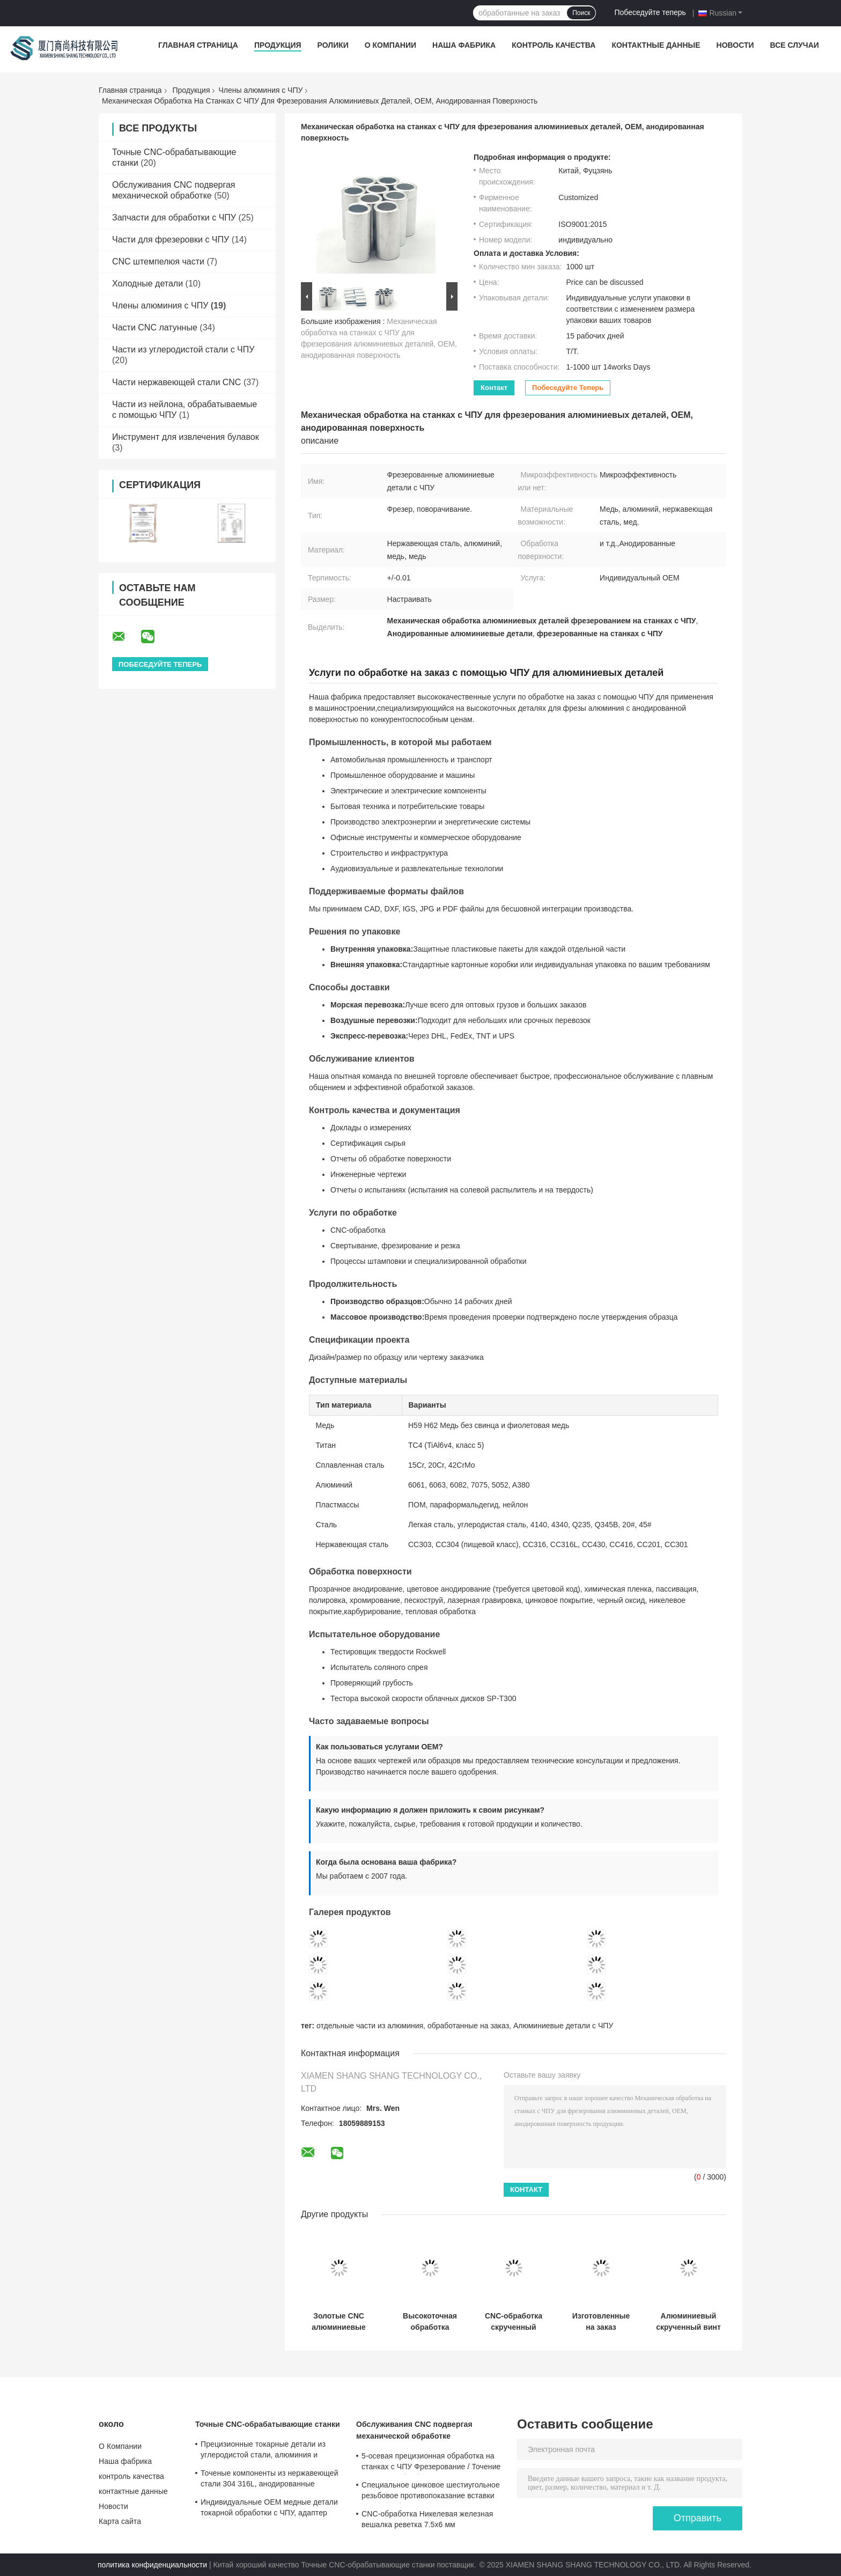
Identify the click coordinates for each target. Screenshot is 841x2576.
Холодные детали (147, 283)
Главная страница (198, 45)
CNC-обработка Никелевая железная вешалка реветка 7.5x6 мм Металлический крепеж (427, 2520)
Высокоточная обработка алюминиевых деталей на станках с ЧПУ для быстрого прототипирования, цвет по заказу (430, 2322)
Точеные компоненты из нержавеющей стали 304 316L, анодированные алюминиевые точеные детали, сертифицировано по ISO (269, 2480)
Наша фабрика (464, 45)
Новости (735, 45)
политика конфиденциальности (152, 2564)
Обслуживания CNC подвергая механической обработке (414, 2430)
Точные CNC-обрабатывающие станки (267, 2424)
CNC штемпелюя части (158, 261)
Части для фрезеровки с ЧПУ (170, 239)
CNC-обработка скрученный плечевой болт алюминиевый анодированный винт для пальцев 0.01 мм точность (513, 2322)
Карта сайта (120, 2521)
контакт (494, 388)
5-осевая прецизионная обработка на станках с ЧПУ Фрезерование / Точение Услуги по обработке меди (431, 2463)
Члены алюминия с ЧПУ (260, 90)
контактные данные (655, 45)
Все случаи (794, 45)
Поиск (581, 13)
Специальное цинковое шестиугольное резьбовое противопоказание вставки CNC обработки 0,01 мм (431, 2492)
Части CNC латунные (154, 327)
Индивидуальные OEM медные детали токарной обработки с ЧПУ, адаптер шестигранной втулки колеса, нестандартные (269, 2509)
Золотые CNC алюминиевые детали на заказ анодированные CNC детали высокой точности (338, 2322)
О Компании (390, 45)
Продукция (277, 45)
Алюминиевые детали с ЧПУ (563, 2025)
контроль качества (553, 45)
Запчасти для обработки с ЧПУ (174, 217)
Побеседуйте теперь (649, 12)
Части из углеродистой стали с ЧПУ (183, 349)
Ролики (333, 45)
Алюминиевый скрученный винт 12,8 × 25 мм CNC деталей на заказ (688, 2322)
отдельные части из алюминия (369, 2025)
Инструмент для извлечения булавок (185, 436)
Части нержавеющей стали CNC (176, 382)
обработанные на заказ (468, 2025)
